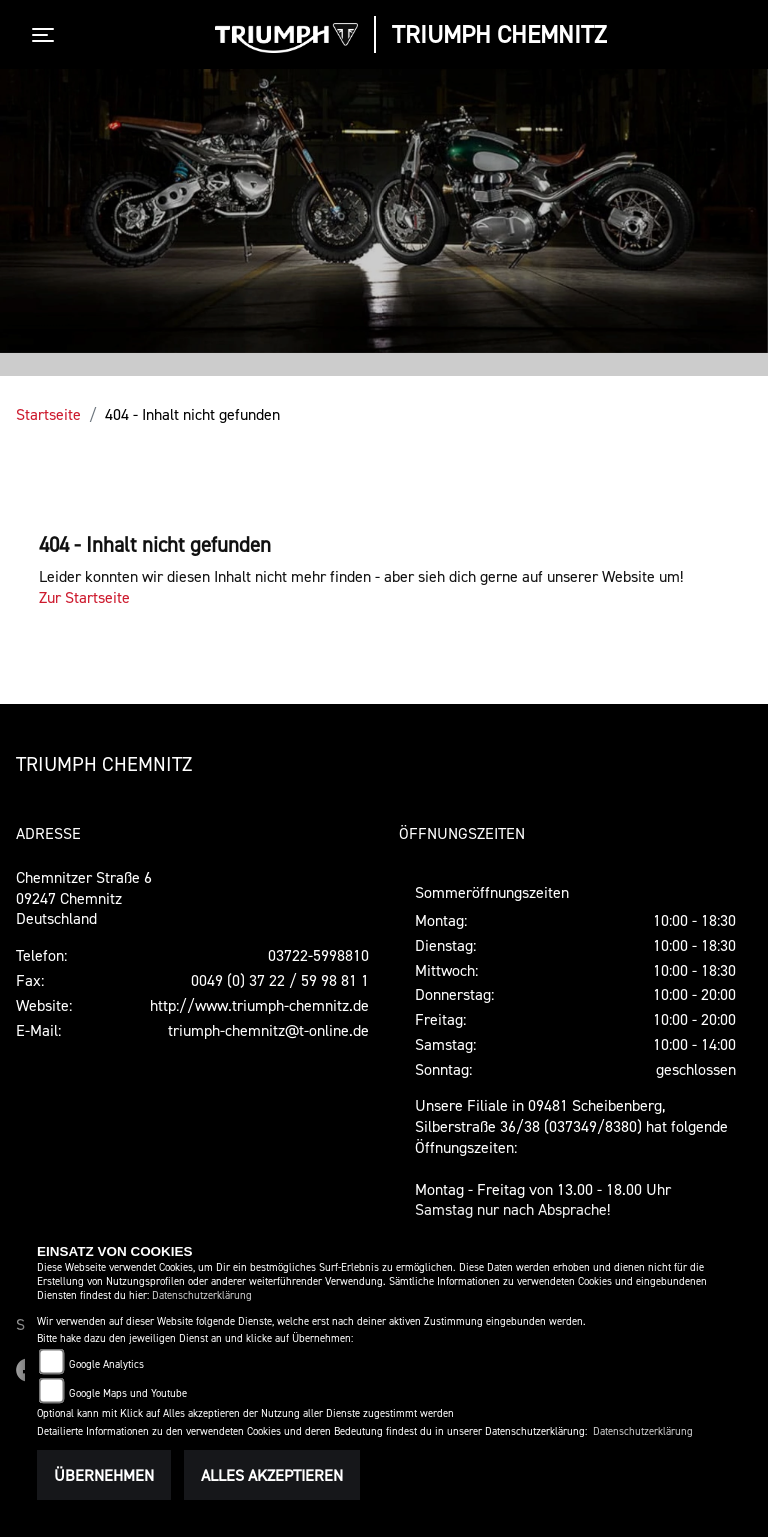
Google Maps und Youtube (128, 1393)
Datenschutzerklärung (202, 1295)
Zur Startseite (84, 597)
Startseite (48, 414)
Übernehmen (104, 1475)
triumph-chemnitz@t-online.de (268, 1030)
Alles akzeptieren (272, 1475)
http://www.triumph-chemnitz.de (259, 1005)
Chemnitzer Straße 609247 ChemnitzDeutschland (84, 898)
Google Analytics (106, 1364)
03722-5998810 (318, 955)
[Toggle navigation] (47, 35)
